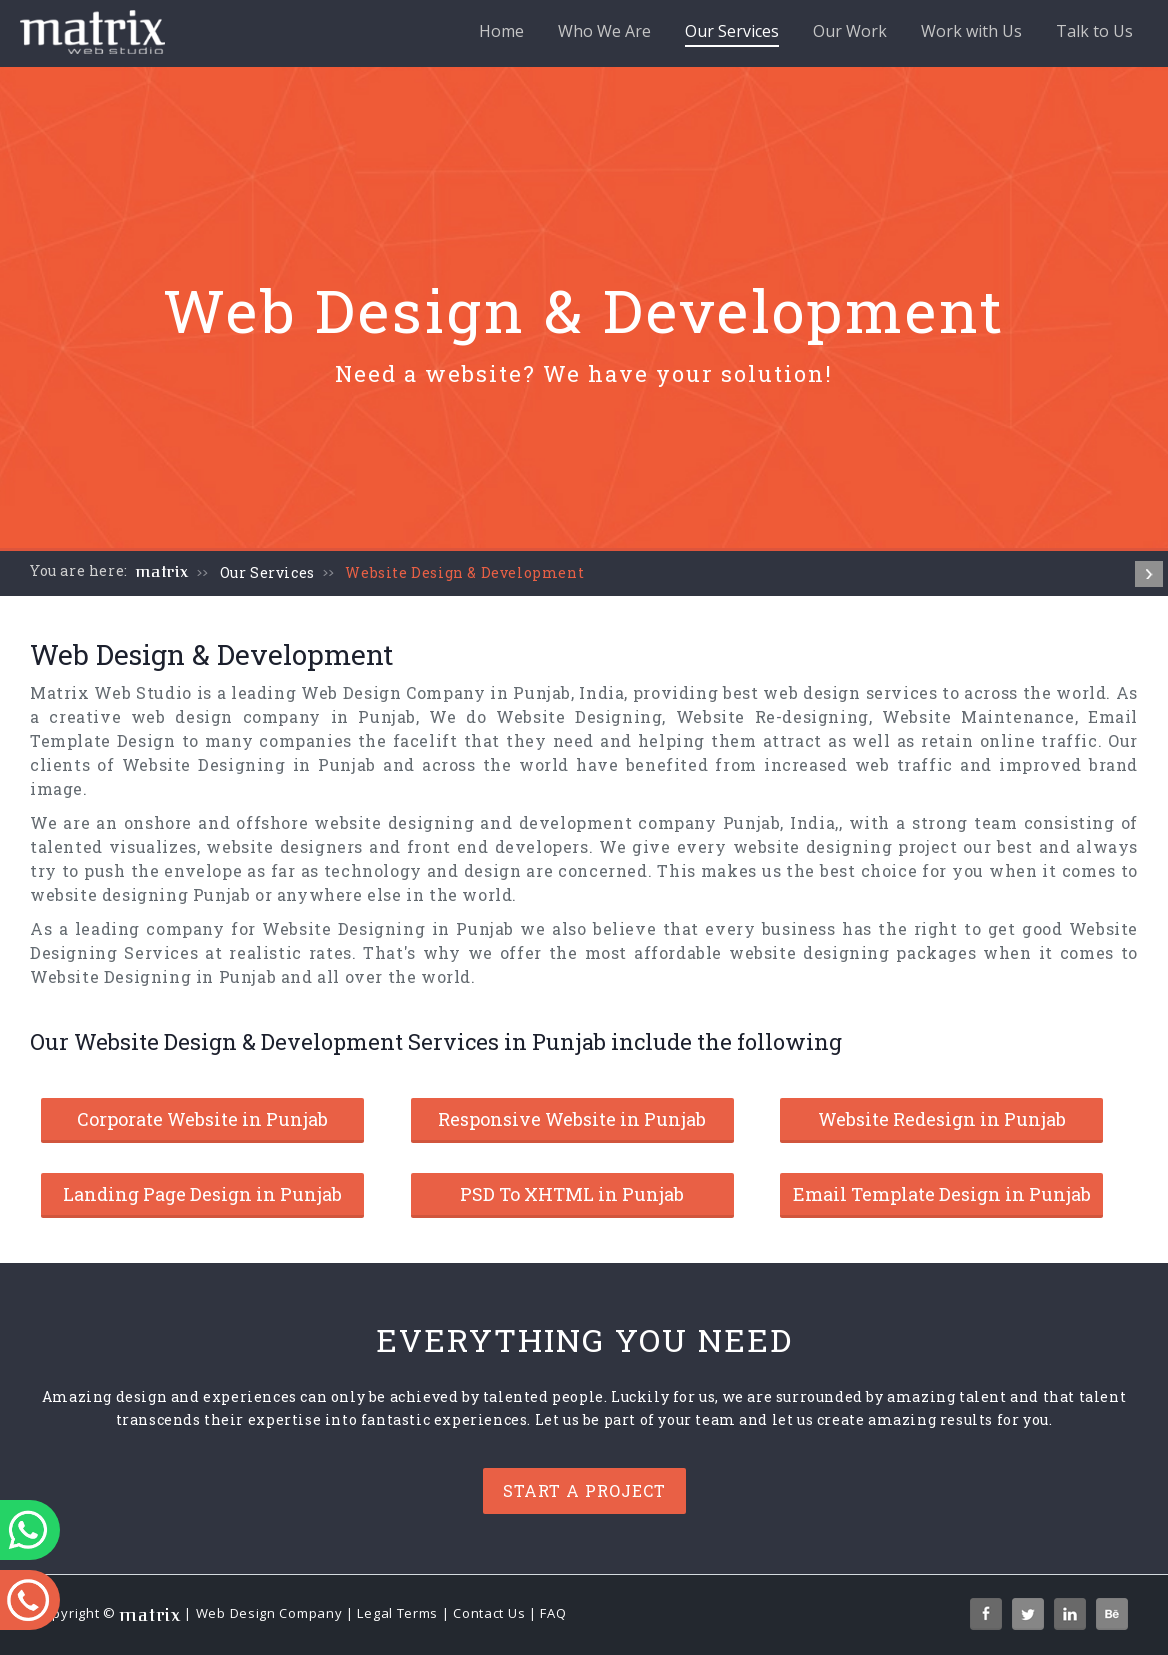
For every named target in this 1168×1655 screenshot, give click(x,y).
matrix (162, 572)
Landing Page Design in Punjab (202, 1194)
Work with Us (971, 31)
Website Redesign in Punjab (942, 1119)
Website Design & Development (464, 572)
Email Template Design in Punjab (942, 1194)
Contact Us (489, 1613)
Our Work (850, 31)
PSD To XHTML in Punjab (572, 1194)
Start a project (584, 1490)
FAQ (553, 1613)
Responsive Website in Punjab (572, 1119)
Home (501, 31)
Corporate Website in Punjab (202, 1119)
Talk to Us (1094, 31)
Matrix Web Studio (111, 692)
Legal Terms (397, 1613)
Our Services (732, 33)
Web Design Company (269, 1613)
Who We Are (604, 31)
